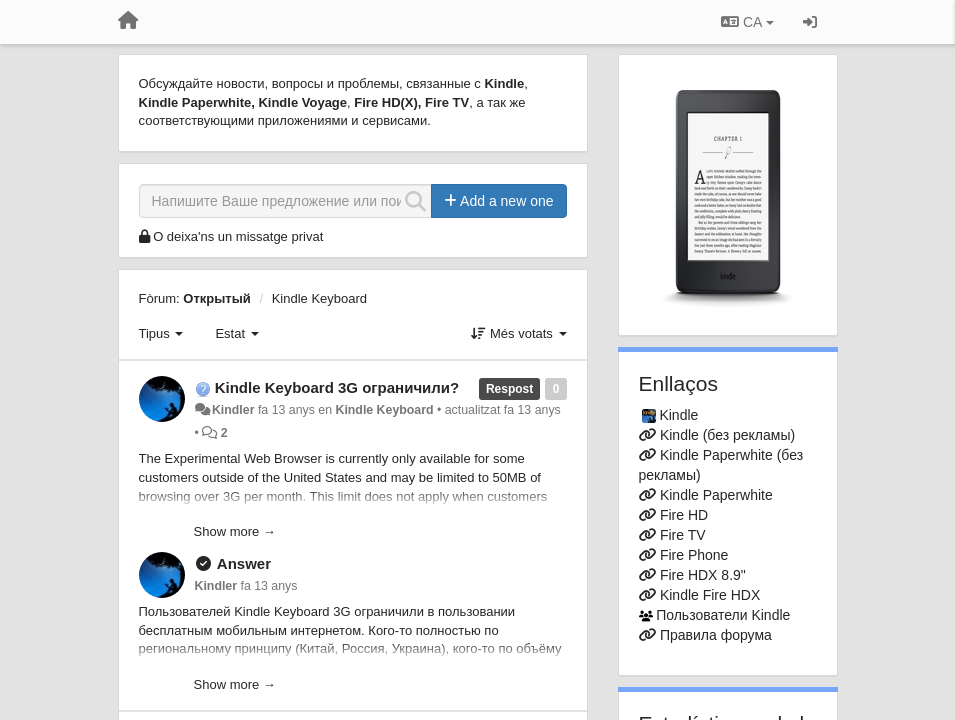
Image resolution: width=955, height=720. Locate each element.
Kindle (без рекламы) (727, 435)
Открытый (217, 298)
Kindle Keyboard (319, 298)
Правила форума (716, 635)
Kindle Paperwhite (716, 495)
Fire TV (683, 535)
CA (747, 22)
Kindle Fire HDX (710, 595)
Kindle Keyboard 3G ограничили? (337, 387)
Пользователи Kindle (723, 615)
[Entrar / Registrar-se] (810, 22)
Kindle (678, 415)
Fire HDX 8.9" (703, 575)
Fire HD (684, 515)
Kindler (233, 410)
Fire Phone (694, 555)
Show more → (235, 531)
